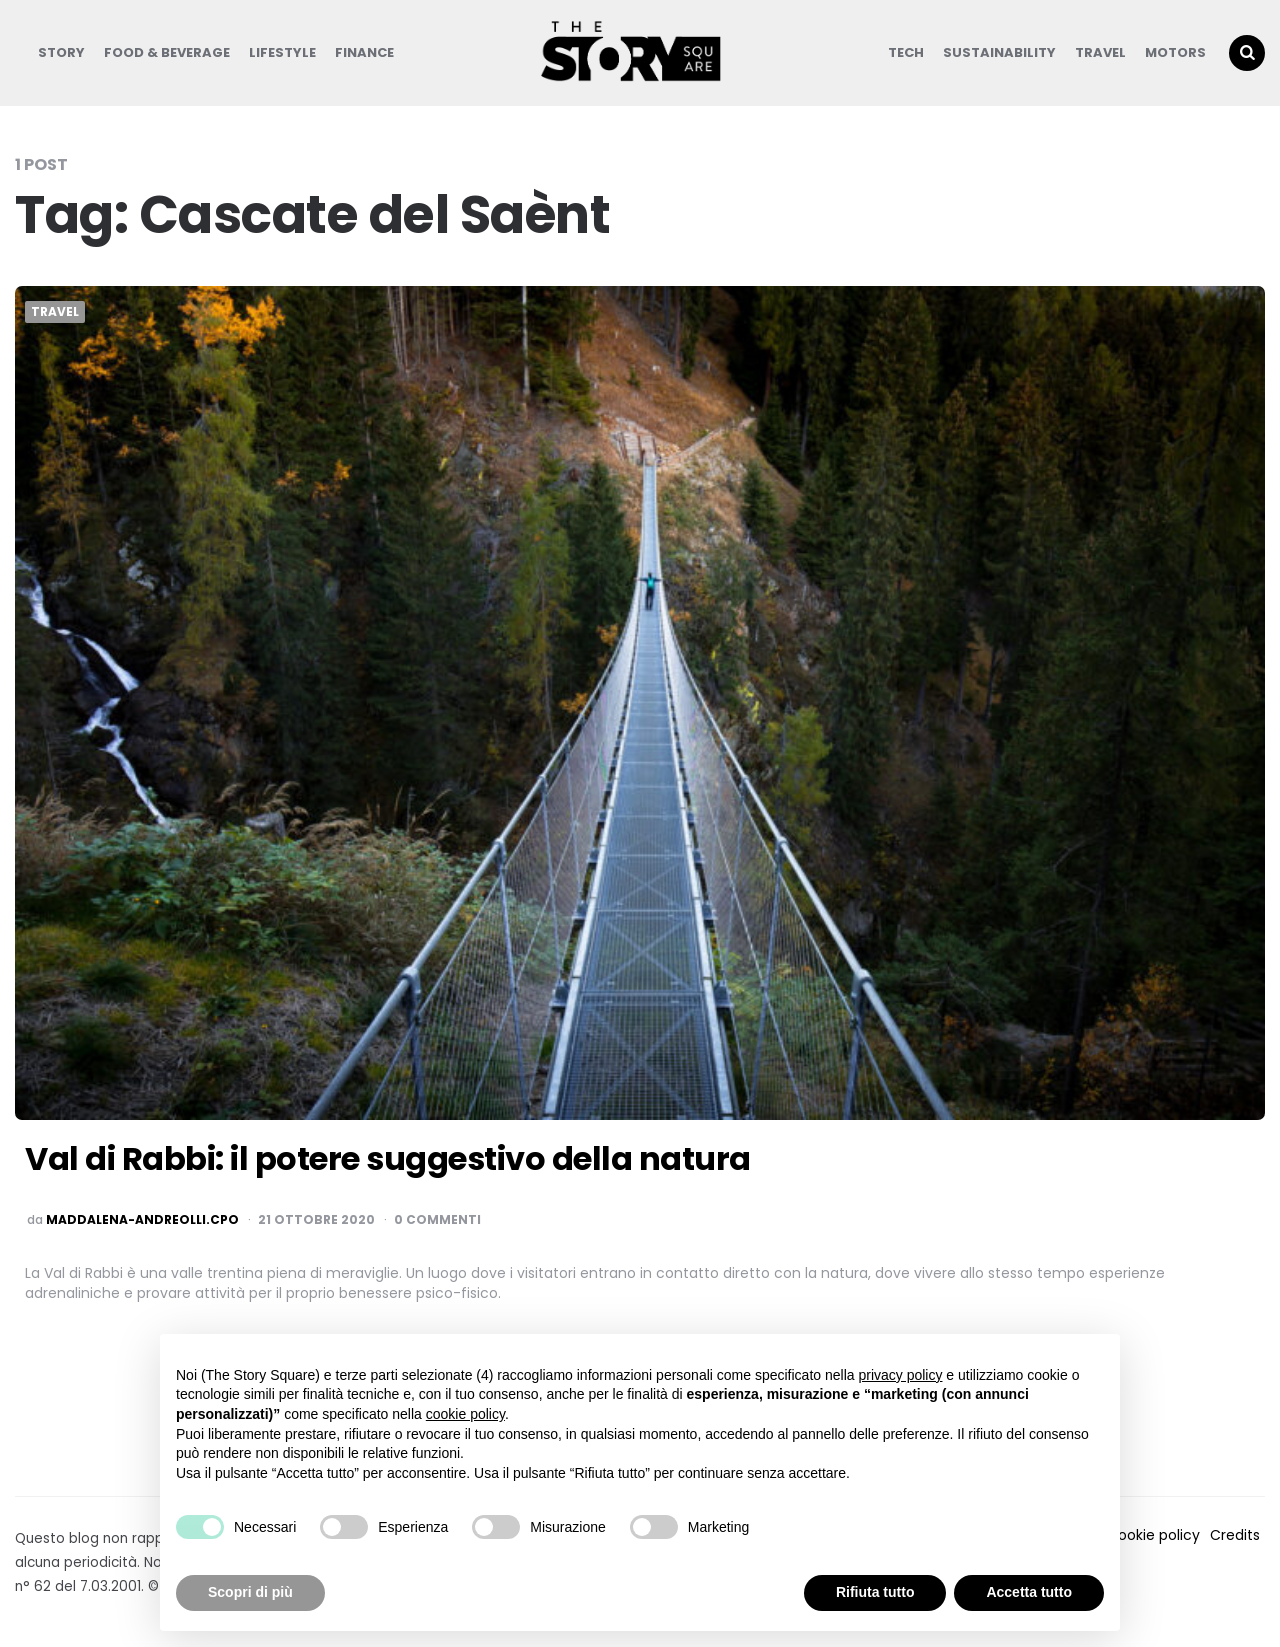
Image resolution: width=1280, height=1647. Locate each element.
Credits (1235, 1535)
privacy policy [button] (900, 1375)
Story (61, 52)
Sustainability (999, 52)
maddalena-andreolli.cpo (142, 1220)
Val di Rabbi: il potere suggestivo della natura (388, 1158)
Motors (1175, 52)
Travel (1100, 52)
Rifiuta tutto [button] (875, 1592)
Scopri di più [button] (250, 1592)
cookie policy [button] (465, 1414)
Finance (364, 52)
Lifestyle (282, 52)
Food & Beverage (167, 52)
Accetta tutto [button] (1029, 1592)
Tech (906, 52)
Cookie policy (1153, 1535)
